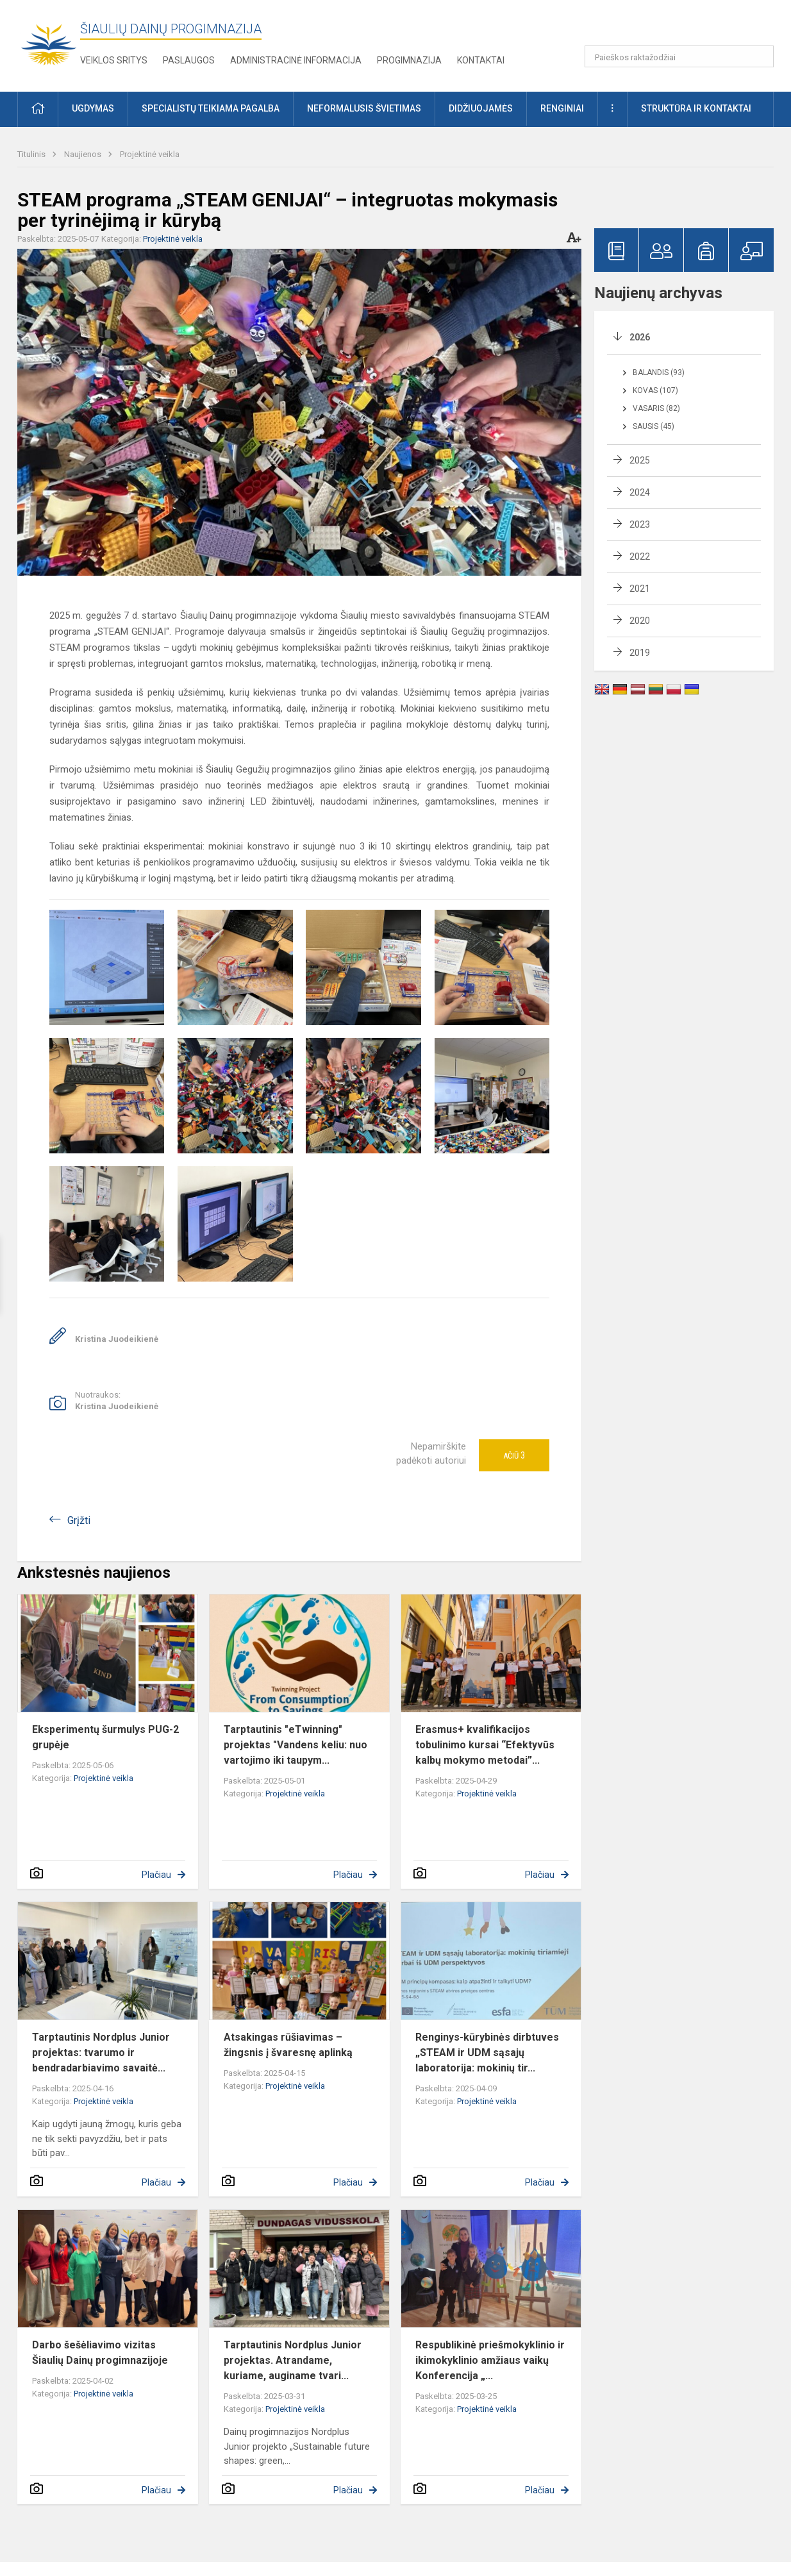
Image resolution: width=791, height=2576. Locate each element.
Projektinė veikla (149, 154)
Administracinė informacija (296, 60)
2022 (639, 556)
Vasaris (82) (656, 408)
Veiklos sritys (113, 60)
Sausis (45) (653, 426)
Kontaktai (480, 60)
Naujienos (83, 154)
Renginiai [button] (562, 108)
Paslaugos (189, 60)
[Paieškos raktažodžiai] (679, 56)
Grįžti (78, 1520)
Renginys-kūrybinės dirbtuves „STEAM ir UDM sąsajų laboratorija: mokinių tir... (487, 2052)
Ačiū (514, 1455)
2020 (639, 620)
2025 (639, 460)
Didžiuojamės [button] (481, 108)
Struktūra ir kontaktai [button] (696, 108)
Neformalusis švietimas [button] (364, 108)
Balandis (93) (659, 372)
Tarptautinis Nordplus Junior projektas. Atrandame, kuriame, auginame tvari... (293, 2360)
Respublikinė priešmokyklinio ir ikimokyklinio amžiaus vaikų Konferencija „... (490, 2360)
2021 (639, 588)
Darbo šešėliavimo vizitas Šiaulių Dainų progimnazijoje (100, 2352)
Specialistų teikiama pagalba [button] (210, 108)
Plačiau (156, 1874)
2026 (639, 337)
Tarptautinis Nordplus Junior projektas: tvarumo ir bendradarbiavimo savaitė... (101, 2052)
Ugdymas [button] (93, 108)
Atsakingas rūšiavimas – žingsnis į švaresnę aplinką (288, 2045)
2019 (639, 653)
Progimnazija (409, 60)
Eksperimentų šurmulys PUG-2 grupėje (105, 1737)
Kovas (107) (655, 390)
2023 (639, 524)
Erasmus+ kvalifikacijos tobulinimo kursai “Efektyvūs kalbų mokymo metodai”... (484, 1744)
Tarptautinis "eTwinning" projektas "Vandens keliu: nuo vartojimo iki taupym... (295, 1744)
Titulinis (32, 154)
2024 (639, 492)
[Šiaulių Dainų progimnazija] (48, 43)
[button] (686, 27)
